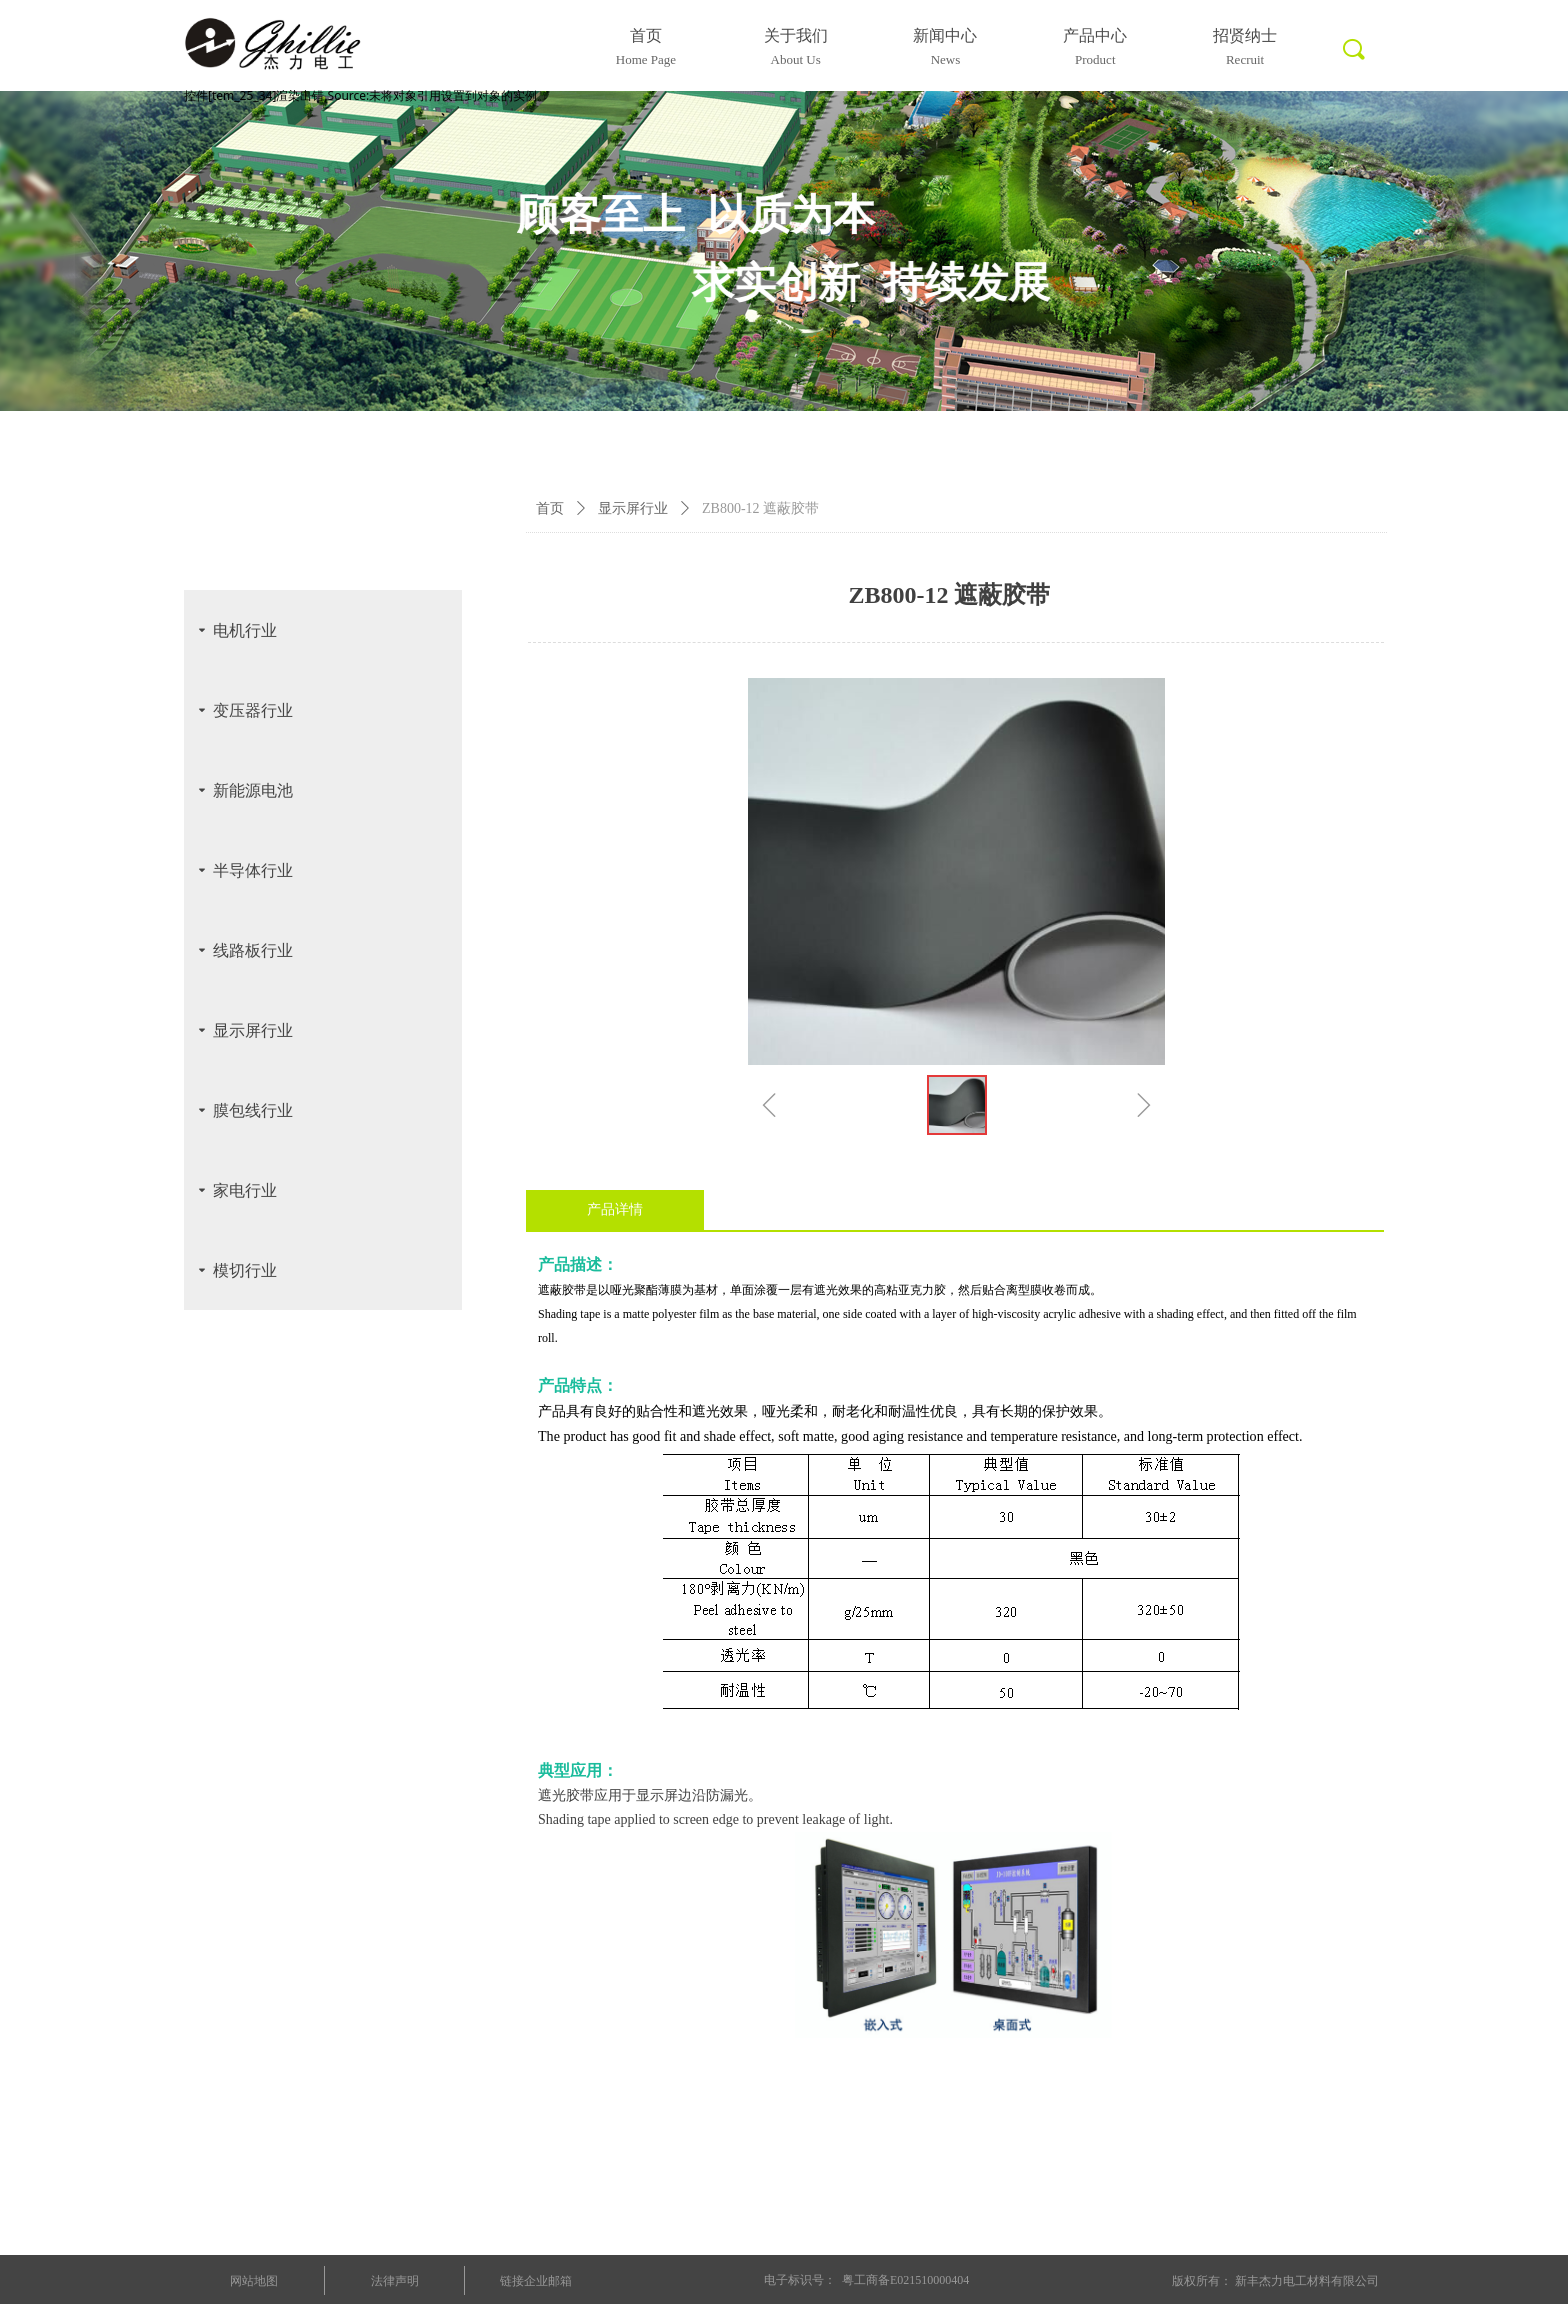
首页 (550, 508)
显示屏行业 (633, 508)
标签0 (1352, 61)
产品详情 (615, 1209)
